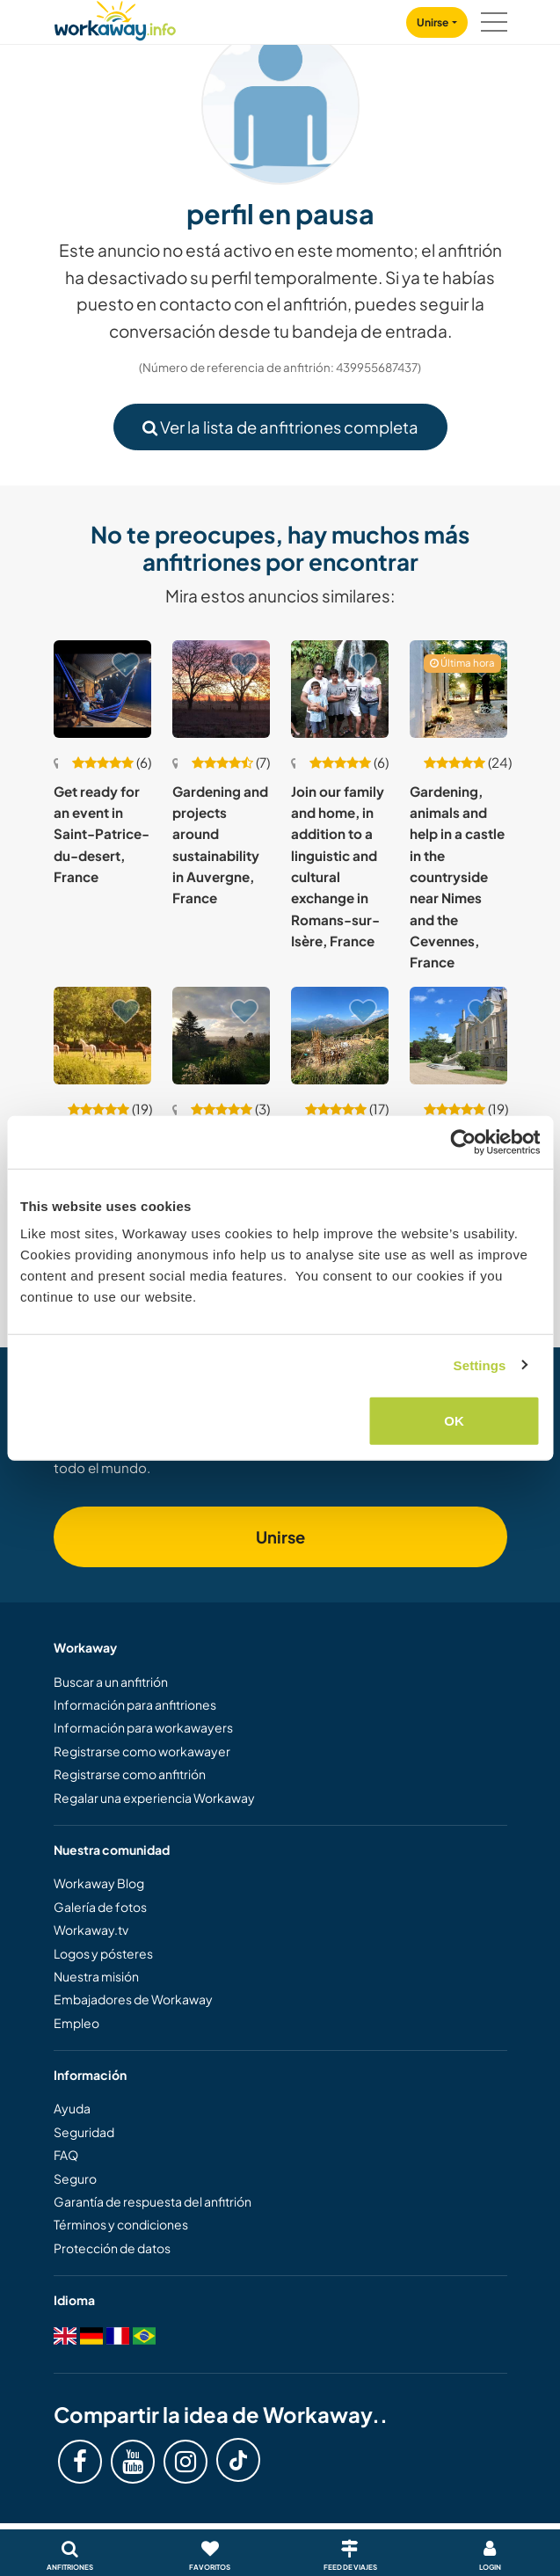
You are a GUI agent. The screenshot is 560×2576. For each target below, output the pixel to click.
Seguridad (84, 2132)
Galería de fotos (100, 1907)
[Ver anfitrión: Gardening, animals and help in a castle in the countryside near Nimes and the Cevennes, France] (458, 689)
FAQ (66, 2155)
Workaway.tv (91, 1929)
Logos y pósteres (103, 1953)
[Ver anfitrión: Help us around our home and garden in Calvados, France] (221, 1035)
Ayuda (72, 2108)
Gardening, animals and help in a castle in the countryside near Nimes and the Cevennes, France (457, 877)
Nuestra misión (96, 1976)
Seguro (75, 2178)
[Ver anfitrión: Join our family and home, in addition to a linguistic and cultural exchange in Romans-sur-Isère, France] (340, 689)
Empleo (76, 2023)
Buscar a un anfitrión (111, 1681)
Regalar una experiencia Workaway (154, 1798)
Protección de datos (112, 2248)
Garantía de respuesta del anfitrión (152, 2201)
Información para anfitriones (135, 1704)
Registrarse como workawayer (142, 1751)
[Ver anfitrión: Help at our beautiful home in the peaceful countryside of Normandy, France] (102, 1035)
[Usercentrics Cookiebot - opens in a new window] (463, 1141)
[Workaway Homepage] (115, 18)
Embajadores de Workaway (133, 1999)
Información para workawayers (143, 1727)
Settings (480, 1364)
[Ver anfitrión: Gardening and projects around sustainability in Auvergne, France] (221, 689)
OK (454, 1420)
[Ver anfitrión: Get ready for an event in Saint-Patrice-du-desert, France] (102, 689)
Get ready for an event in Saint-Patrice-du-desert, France (101, 834)
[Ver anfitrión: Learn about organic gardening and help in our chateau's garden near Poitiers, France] (458, 1035)
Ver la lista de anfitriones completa (280, 427)
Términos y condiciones (121, 2224)
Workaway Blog (99, 1883)
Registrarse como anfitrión (130, 1774)
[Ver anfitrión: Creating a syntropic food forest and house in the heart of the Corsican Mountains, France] (340, 1035)
